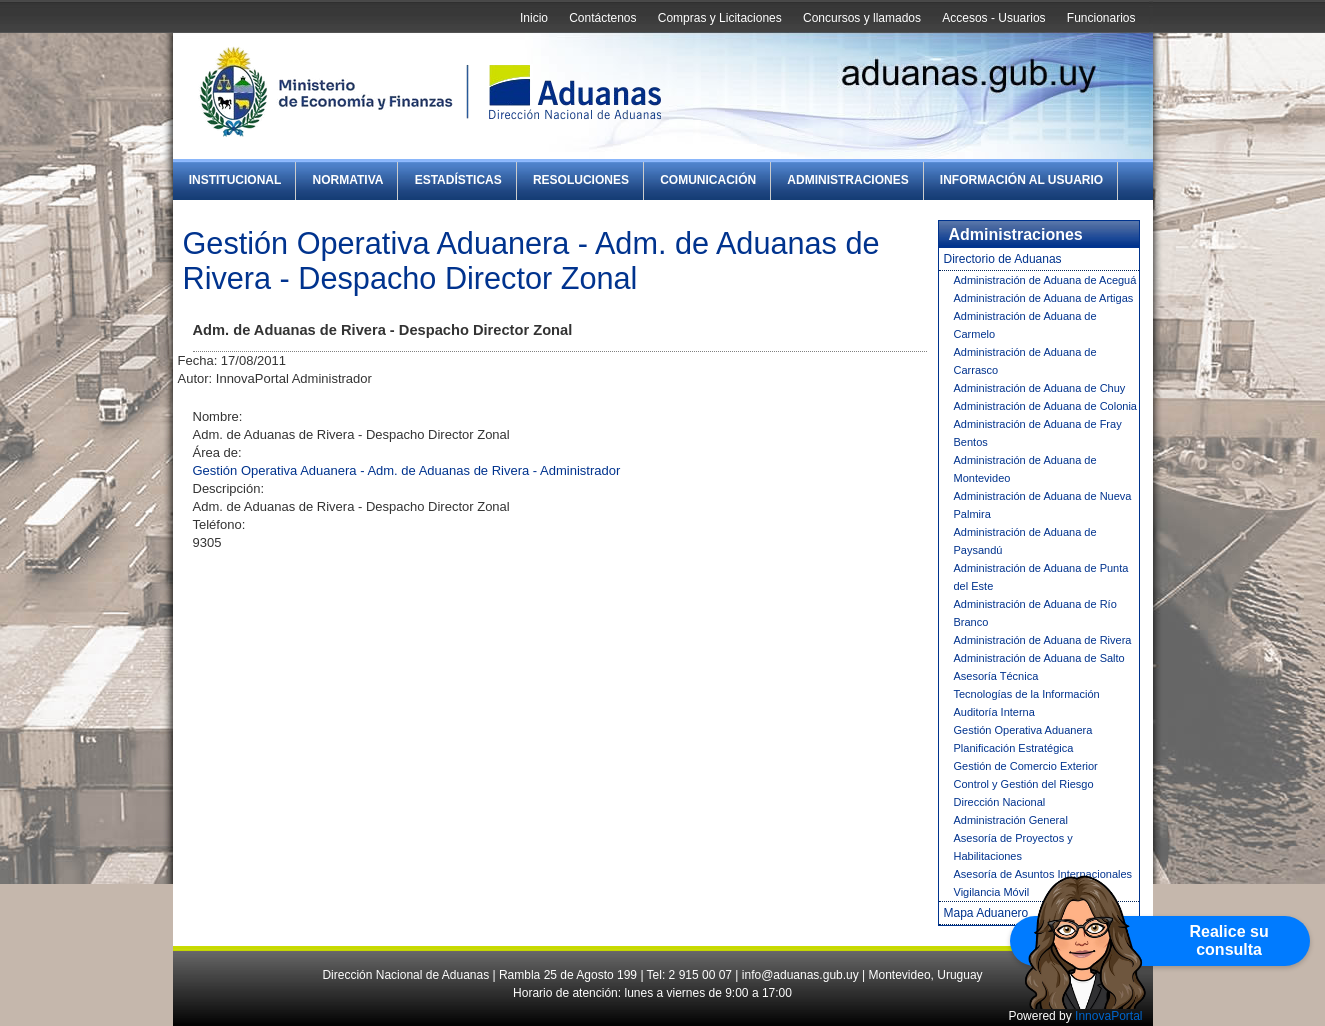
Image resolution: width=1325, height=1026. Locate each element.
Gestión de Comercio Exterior (1026, 766)
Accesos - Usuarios (993, 18)
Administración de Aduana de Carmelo (1025, 325)
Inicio (534, 18)
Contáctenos (602, 18)
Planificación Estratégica (1014, 748)
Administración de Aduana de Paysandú (1025, 541)
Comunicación (708, 180)
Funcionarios (1101, 18)
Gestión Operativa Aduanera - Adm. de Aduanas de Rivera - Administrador (407, 470)
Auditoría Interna (994, 712)
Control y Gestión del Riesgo (1024, 784)
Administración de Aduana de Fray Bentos (1038, 433)
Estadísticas (458, 180)
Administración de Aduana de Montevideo (1025, 469)
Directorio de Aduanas (1003, 259)
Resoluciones (581, 180)
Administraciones (847, 180)
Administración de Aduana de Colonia (1045, 406)
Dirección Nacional (1000, 802)
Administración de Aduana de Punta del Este (1041, 577)
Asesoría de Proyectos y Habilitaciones (1013, 847)
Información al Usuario (1021, 180)
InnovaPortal (1108, 1016)
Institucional (235, 180)
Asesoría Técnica (996, 676)
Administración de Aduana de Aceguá (1045, 280)
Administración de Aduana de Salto (1039, 658)
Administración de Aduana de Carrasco (1025, 361)
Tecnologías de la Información (1027, 694)
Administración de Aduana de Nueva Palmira (1043, 505)
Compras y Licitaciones (720, 18)
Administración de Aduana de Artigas (1044, 298)
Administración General (1011, 820)
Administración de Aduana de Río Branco (1035, 613)
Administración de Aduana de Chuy (1040, 388)
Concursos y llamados (862, 18)
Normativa (348, 180)
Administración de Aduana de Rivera (1043, 640)
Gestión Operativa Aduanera (1023, 730)
